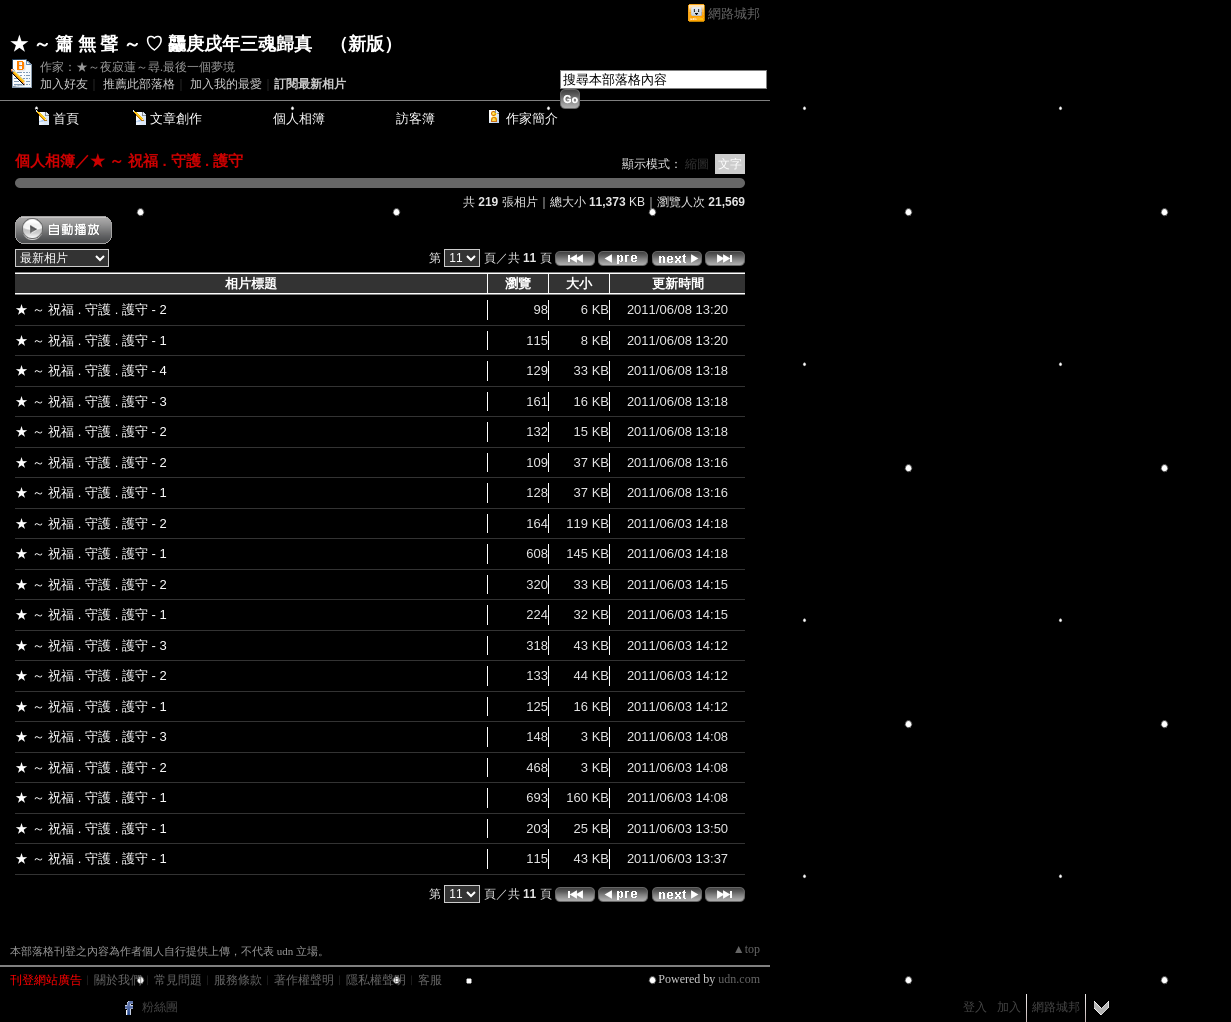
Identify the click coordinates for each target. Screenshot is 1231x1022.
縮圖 (697, 164)
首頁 (66, 118)
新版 (366, 44)
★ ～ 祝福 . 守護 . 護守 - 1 (91, 340)
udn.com (739, 979)
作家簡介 (532, 118)
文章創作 (176, 118)
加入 (1009, 1007)
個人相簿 (299, 118)
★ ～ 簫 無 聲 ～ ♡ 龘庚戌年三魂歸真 (161, 44)
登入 (975, 1007)
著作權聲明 (304, 980)
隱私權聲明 (376, 980)
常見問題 (178, 980)
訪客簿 (415, 118)
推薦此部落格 (139, 84)
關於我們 (118, 980)
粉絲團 (160, 1007)
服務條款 (238, 980)
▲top (746, 949)
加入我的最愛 (226, 84)
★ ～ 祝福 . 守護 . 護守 (166, 160)
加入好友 (64, 84)
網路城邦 (734, 13)
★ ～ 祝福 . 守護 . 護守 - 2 (91, 309)
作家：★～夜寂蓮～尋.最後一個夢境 (137, 67)
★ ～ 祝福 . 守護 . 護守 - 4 (91, 370)
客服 (430, 980)
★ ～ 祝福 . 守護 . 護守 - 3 (91, 401)
